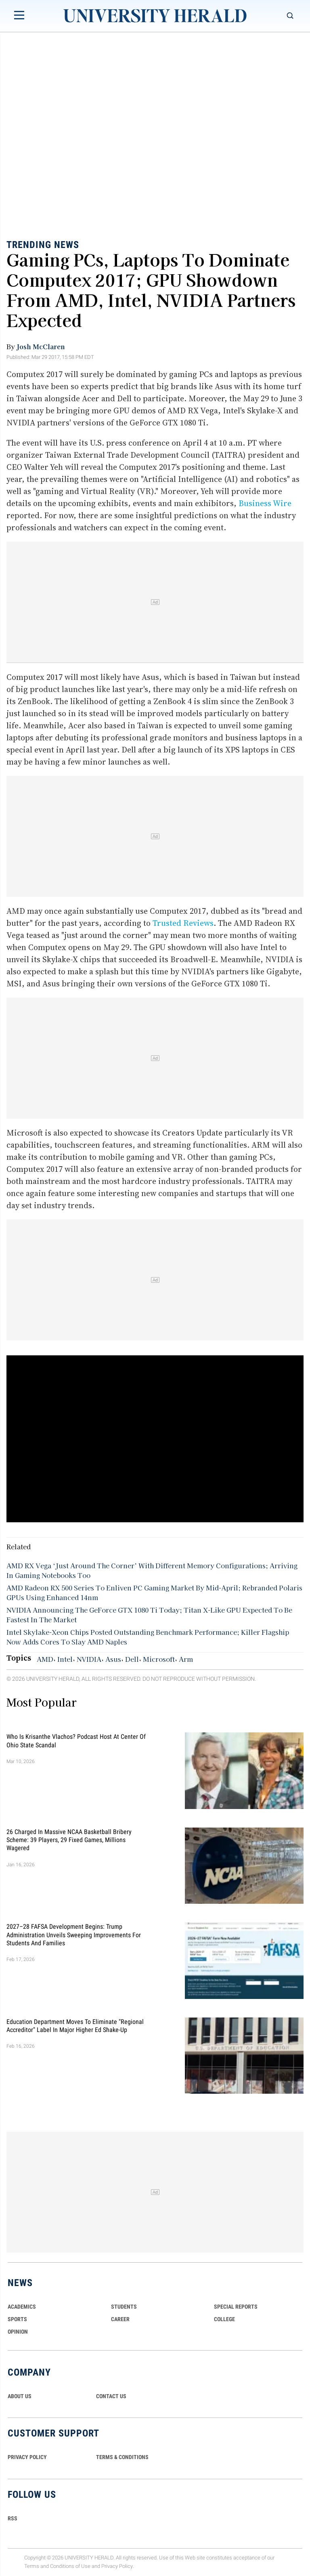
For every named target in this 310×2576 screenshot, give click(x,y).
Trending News (42, 244)
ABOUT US (19, 2396)
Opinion (18, 2331)
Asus (113, 1659)
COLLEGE (224, 2319)
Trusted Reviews (183, 923)
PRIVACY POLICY (27, 2457)
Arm (186, 1659)
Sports (17, 2319)
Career (120, 2319)
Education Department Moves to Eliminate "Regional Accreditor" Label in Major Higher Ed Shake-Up (75, 2025)
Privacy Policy (117, 2566)
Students (124, 2306)
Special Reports (236, 2306)
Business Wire (265, 503)
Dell (132, 1659)
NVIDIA (89, 1659)
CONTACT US (111, 2396)
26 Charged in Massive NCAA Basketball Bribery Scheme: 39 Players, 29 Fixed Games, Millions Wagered (69, 1840)
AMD (45, 1659)
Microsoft (159, 1659)
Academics (22, 2306)
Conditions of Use (70, 2566)
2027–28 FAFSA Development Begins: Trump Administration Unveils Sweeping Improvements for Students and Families (73, 1935)
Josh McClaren (41, 346)
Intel (65, 1659)
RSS (12, 2518)
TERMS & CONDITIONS (122, 2457)
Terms (31, 2566)
